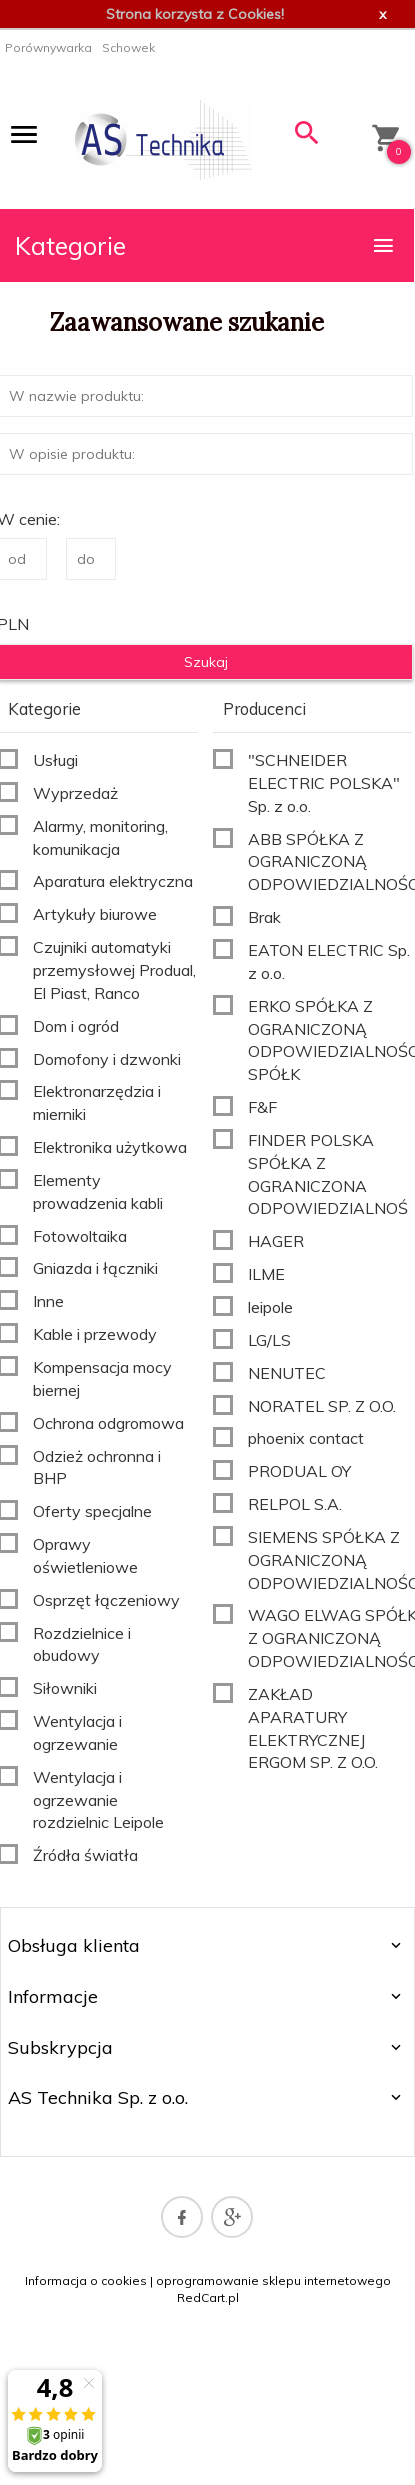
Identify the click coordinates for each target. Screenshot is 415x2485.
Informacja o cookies (86, 2280)
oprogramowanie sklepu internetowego (273, 2280)
